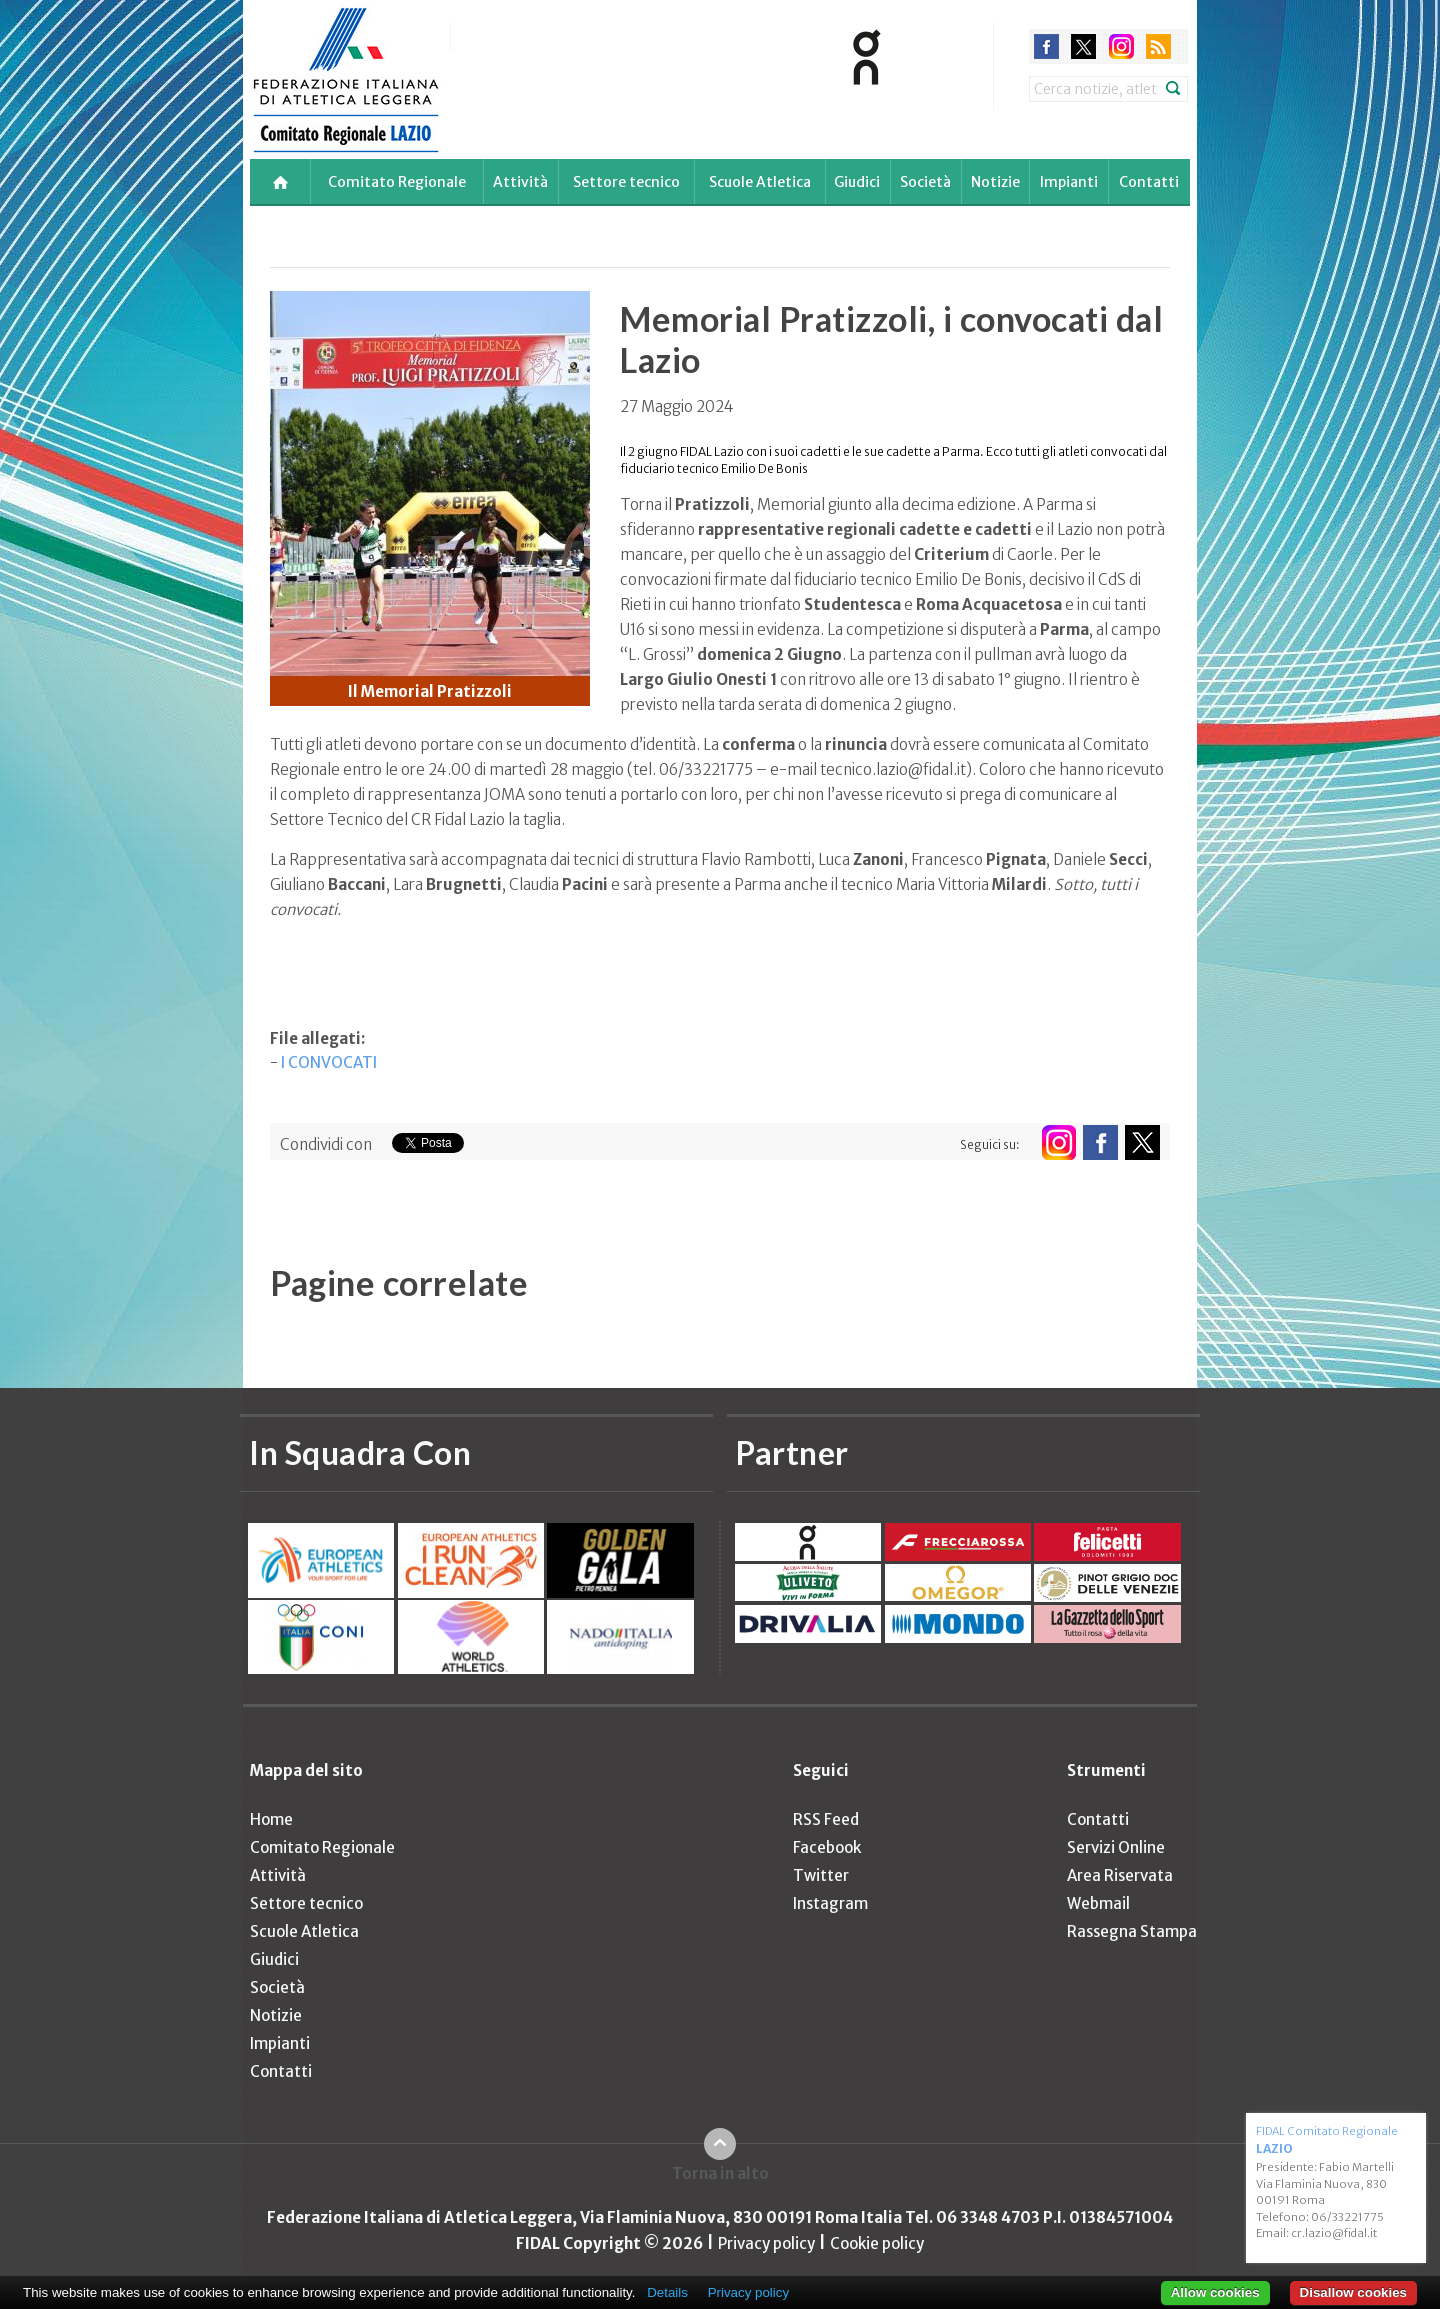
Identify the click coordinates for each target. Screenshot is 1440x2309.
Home (271, 1819)
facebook (1046, 46)
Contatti (1149, 182)
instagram (1121, 46)
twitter (1083, 46)
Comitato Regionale (397, 182)
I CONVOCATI (329, 1062)
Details (667, 2292)
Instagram (830, 1903)
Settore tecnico (626, 182)
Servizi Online (1116, 1847)
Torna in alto (720, 2173)
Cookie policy (877, 2243)
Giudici (857, 182)
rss (1158, 46)
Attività (520, 182)
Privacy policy (766, 2243)
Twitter (821, 1875)
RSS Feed (826, 1819)
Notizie (995, 182)
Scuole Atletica (760, 182)
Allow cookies (1215, 2292)
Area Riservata (1120, 1875)
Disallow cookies (1353, 2292)
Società (925, 182)
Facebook (827, 1847)
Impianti (1069, 182)
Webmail (1098, 1903)
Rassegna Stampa (1132, 1931)
